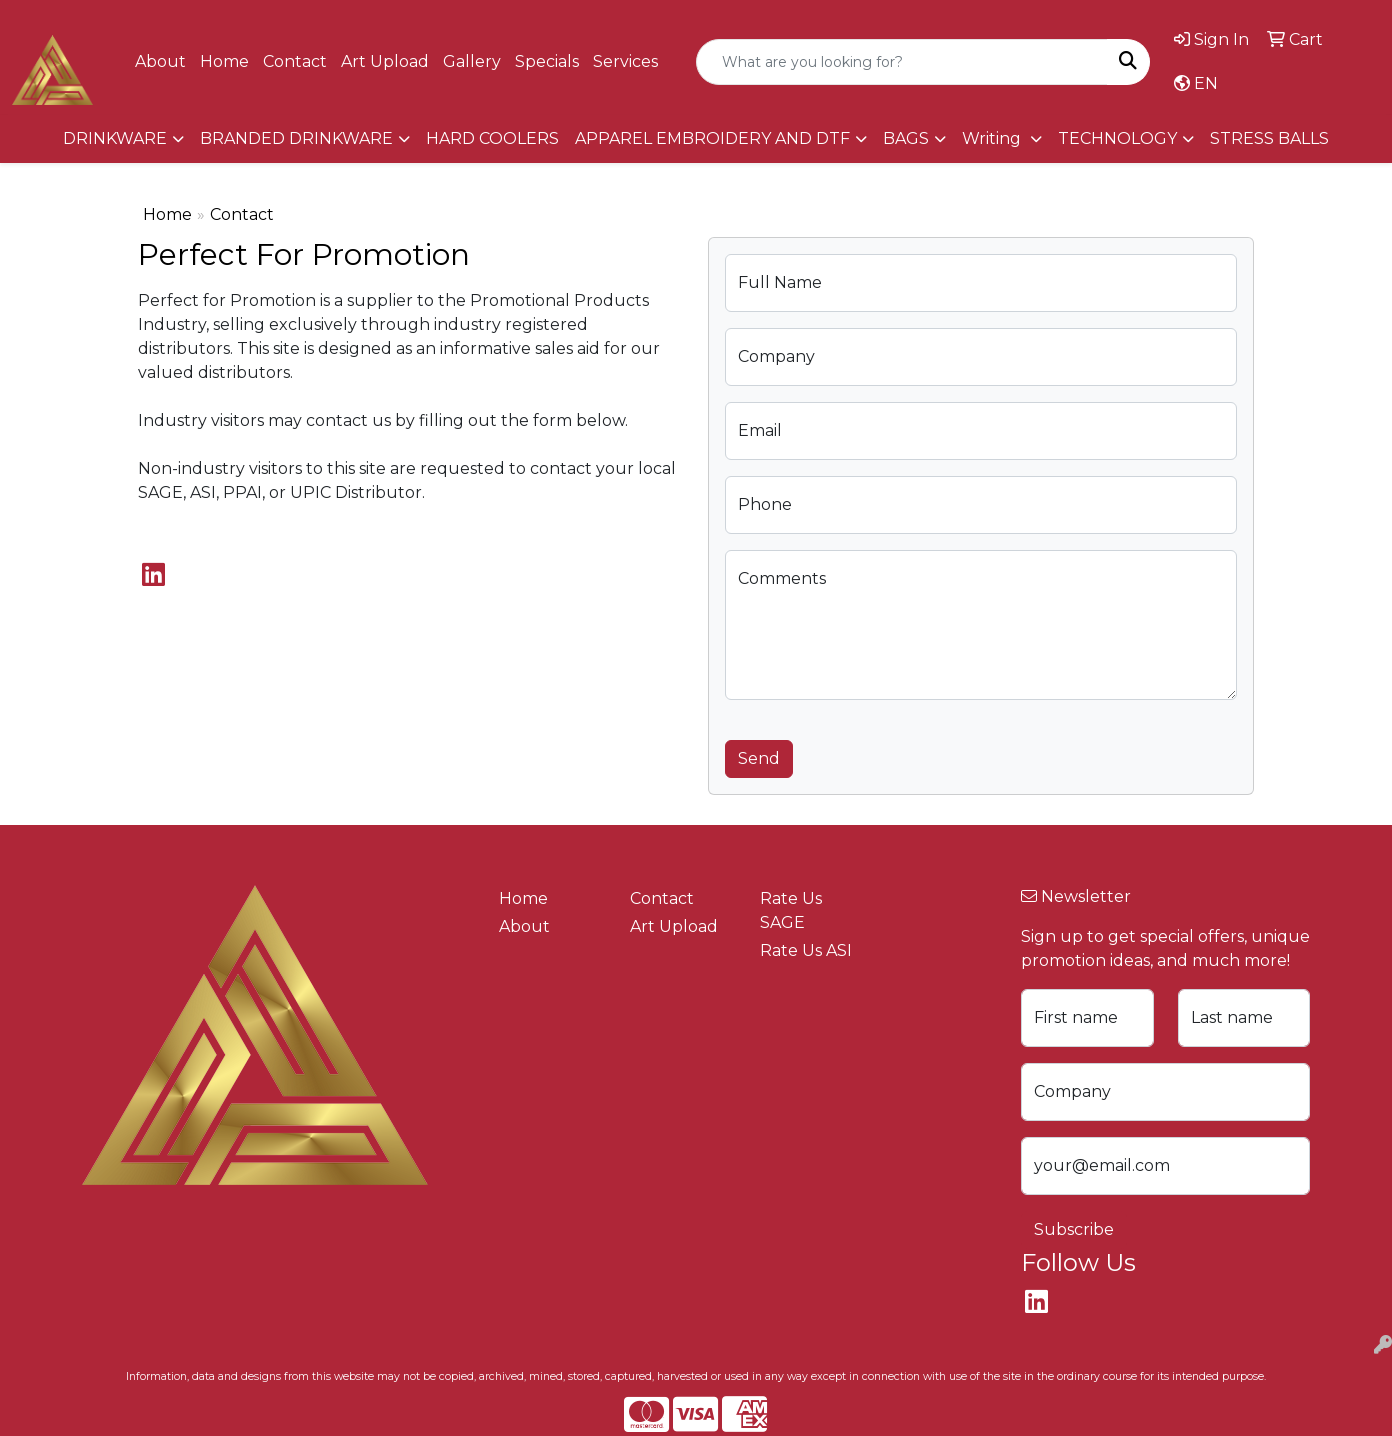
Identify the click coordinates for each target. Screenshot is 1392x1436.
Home (224, 61)
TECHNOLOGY (1117, 138)
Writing (993, 138)
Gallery (472, 61)
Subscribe (1074, 1229)
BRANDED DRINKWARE (296, 138)
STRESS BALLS (1269, 138)
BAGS (906, 138)
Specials (547, 61)
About (160, 61)
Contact (295, 61)
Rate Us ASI (806, 950)
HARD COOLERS (492, 138)
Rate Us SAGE (791, 910)
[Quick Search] (902, 62)
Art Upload (385, 61)
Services (625, 61)
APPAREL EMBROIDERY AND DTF (712, 138)
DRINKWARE (115, 138)
